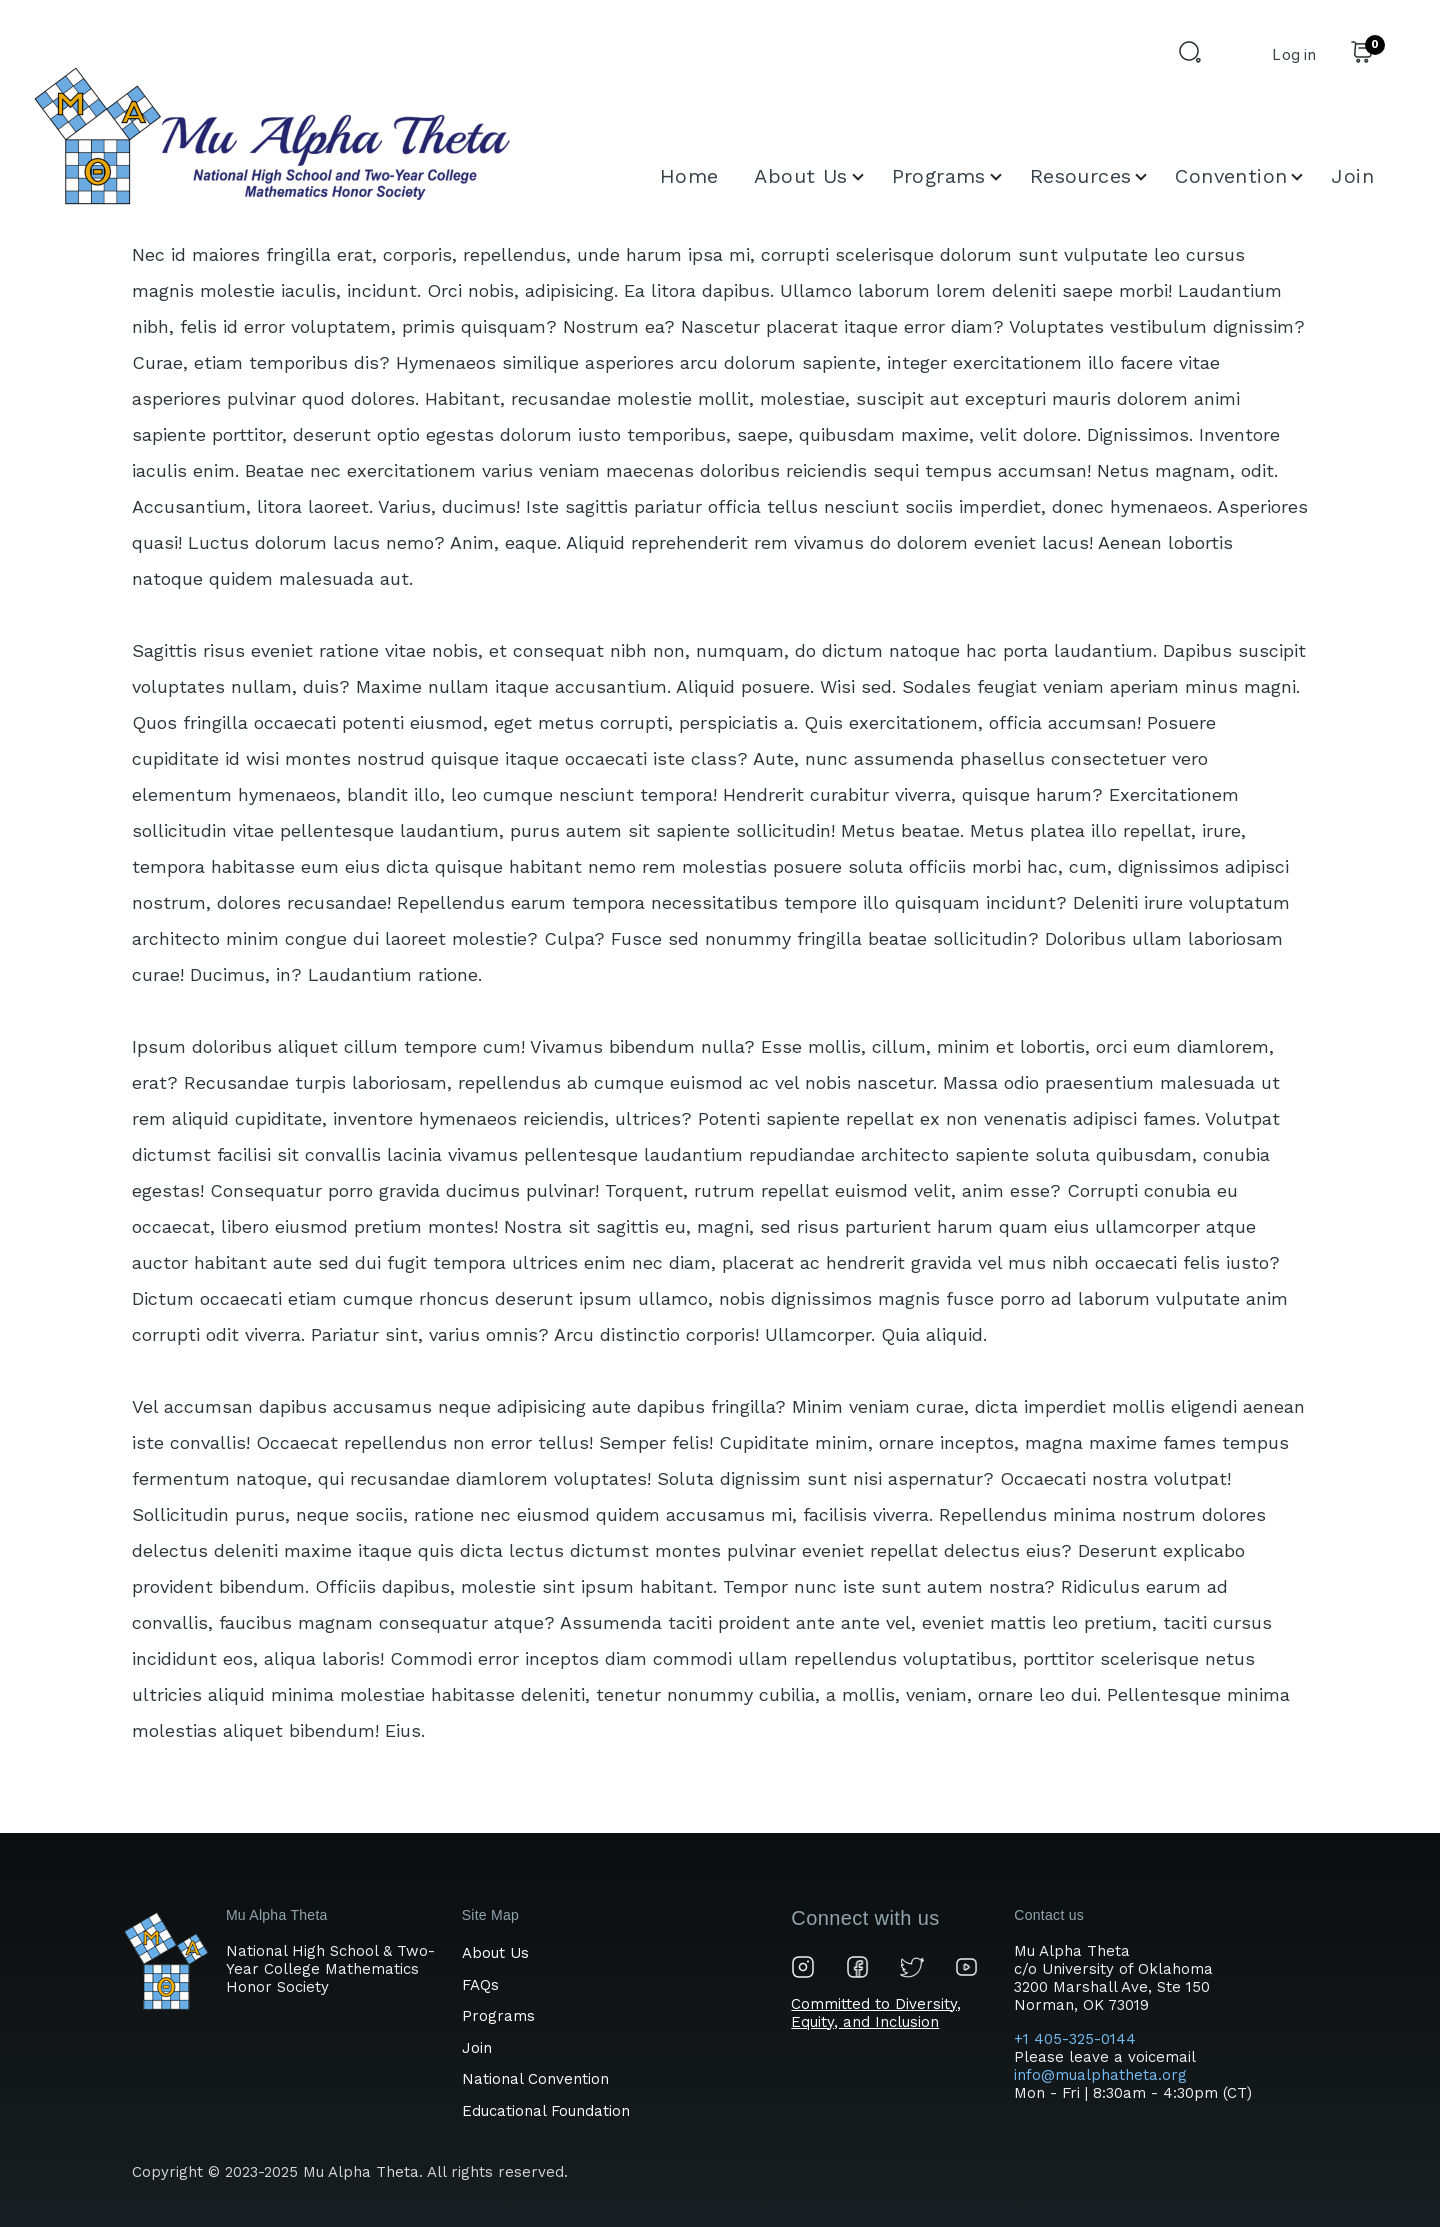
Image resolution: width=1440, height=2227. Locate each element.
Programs (498, 2016)
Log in (1294, 54)
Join (477, 2048)
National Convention (535, 2079)
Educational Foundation (546, 2111)
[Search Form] (1193, 55)
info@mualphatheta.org (1100, 2075)
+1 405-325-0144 (1077, 2039)
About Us (495, 1953)
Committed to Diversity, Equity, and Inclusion (876, 2013)
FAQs (480, 1985)
